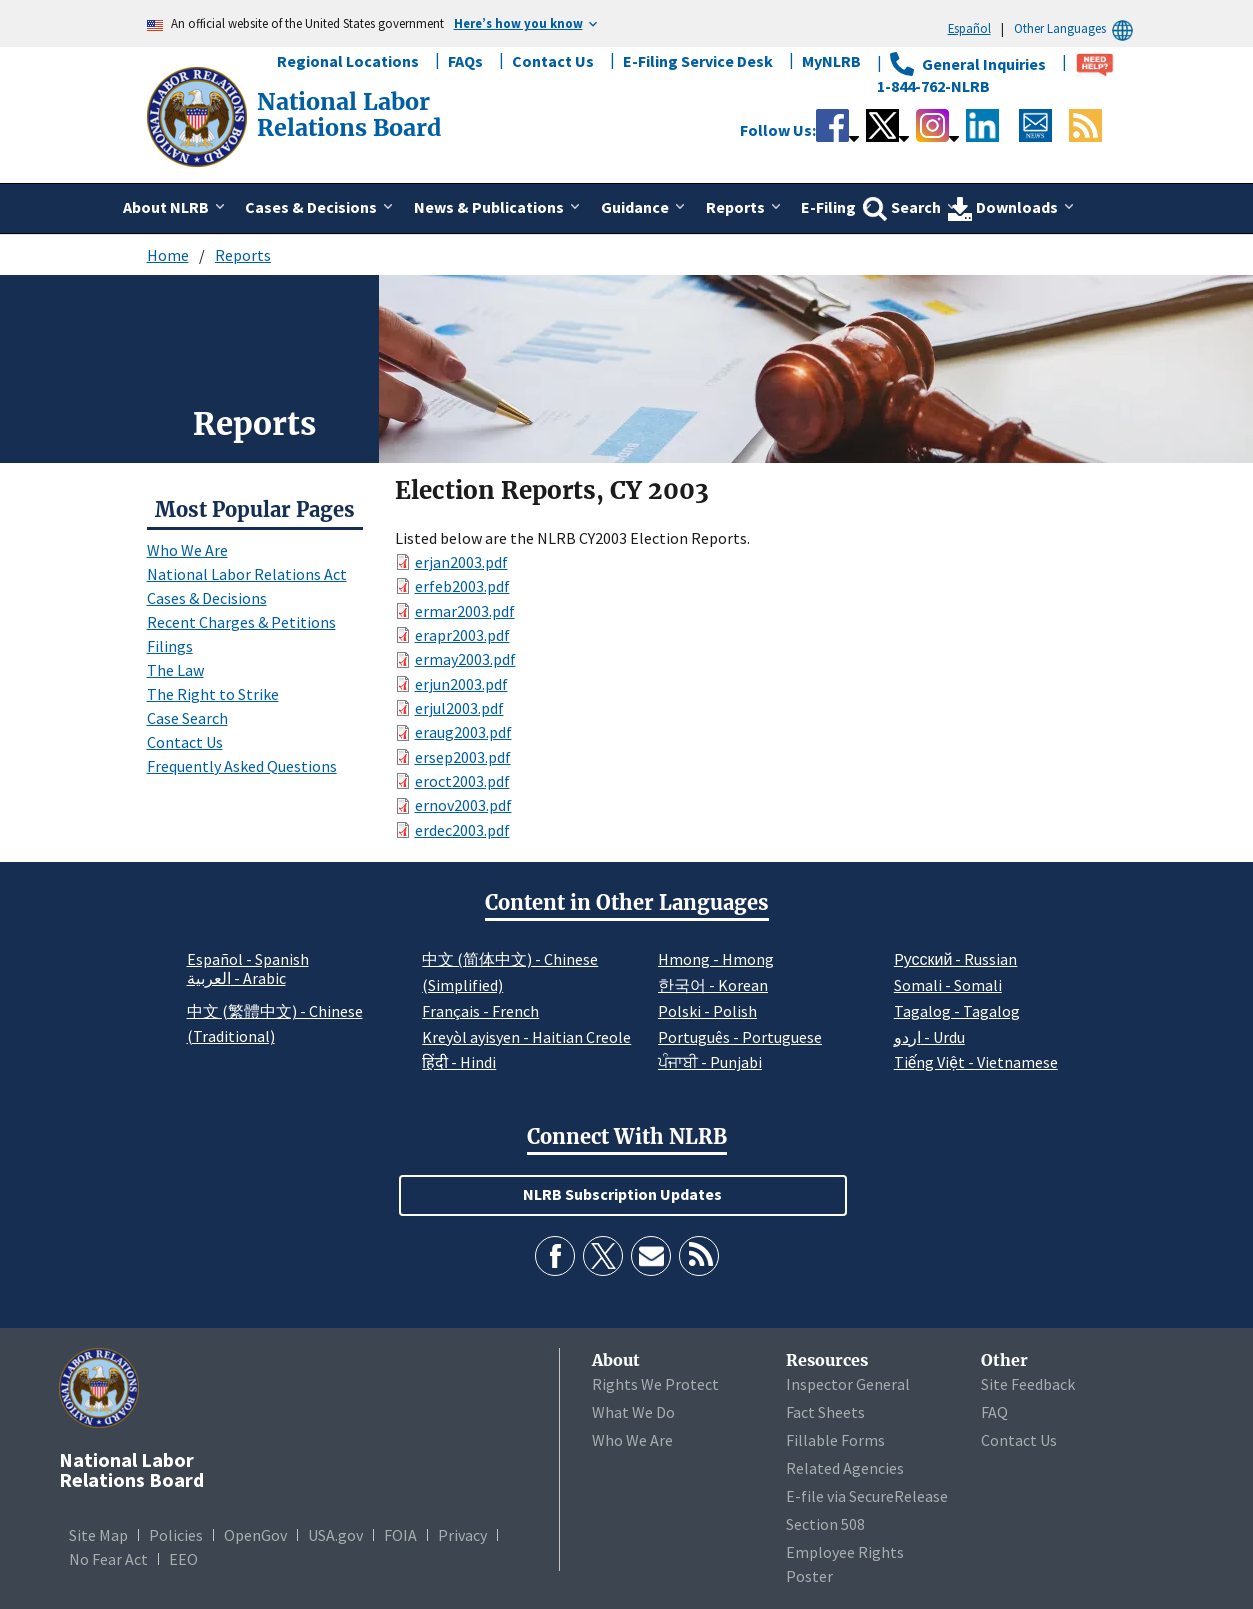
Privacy (462, 1535)
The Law (175, 670)
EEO (183, 1559)
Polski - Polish (707, 1011)
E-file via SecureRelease (867, 1496)
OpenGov (255, 1535)
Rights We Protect (655, 1384)
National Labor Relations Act (247, 574)
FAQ (994, 1412)
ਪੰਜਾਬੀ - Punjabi (710, 1062)
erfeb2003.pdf (462, 586)
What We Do (633, 1412)
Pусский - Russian (956, 959)
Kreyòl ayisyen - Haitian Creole (526, 1037)
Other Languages (1076, 28)
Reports (243, 255)
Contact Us (553, 61)
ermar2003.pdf (465, 611)
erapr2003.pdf (462, 635)
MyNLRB (831, 61)
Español (969, 28)
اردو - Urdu (929, 1037)
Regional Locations (348, 61)
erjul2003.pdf (459, 708)
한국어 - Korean (713, 985)
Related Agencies (845, 1468)
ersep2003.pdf (463, 757)
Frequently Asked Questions (242, 766)
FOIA (400, 1535)
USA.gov (335, 1535)
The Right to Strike (213, 694)
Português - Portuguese (740, 1037)
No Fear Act (108, 1559)
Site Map (98, 1535)
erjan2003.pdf (461, 562)
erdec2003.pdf (462, 830)
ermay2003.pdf (465, 659)
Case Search (187, 718)
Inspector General (848, 1384)
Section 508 (825, 1524)
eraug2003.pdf (463, 732)
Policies (176, 1535)
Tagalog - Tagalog (957, 1011)
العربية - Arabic (236, 979)
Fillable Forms (835, 1440)
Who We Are (187, 550)
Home (168, 255)
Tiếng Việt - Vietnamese (976, 1062)
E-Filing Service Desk (698, 61)
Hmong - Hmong (716, 959)
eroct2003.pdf (462, 781)
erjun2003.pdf (461, 684)
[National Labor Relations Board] (199, 115)
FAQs (465, 61)
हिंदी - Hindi (459, 1062)
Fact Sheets (825, 1412)
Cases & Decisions (207, 598)
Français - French (480, 1011)
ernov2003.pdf (463, 805)
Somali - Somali (948, 985)
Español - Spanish (248, 959)
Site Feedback (1028, 1384)
